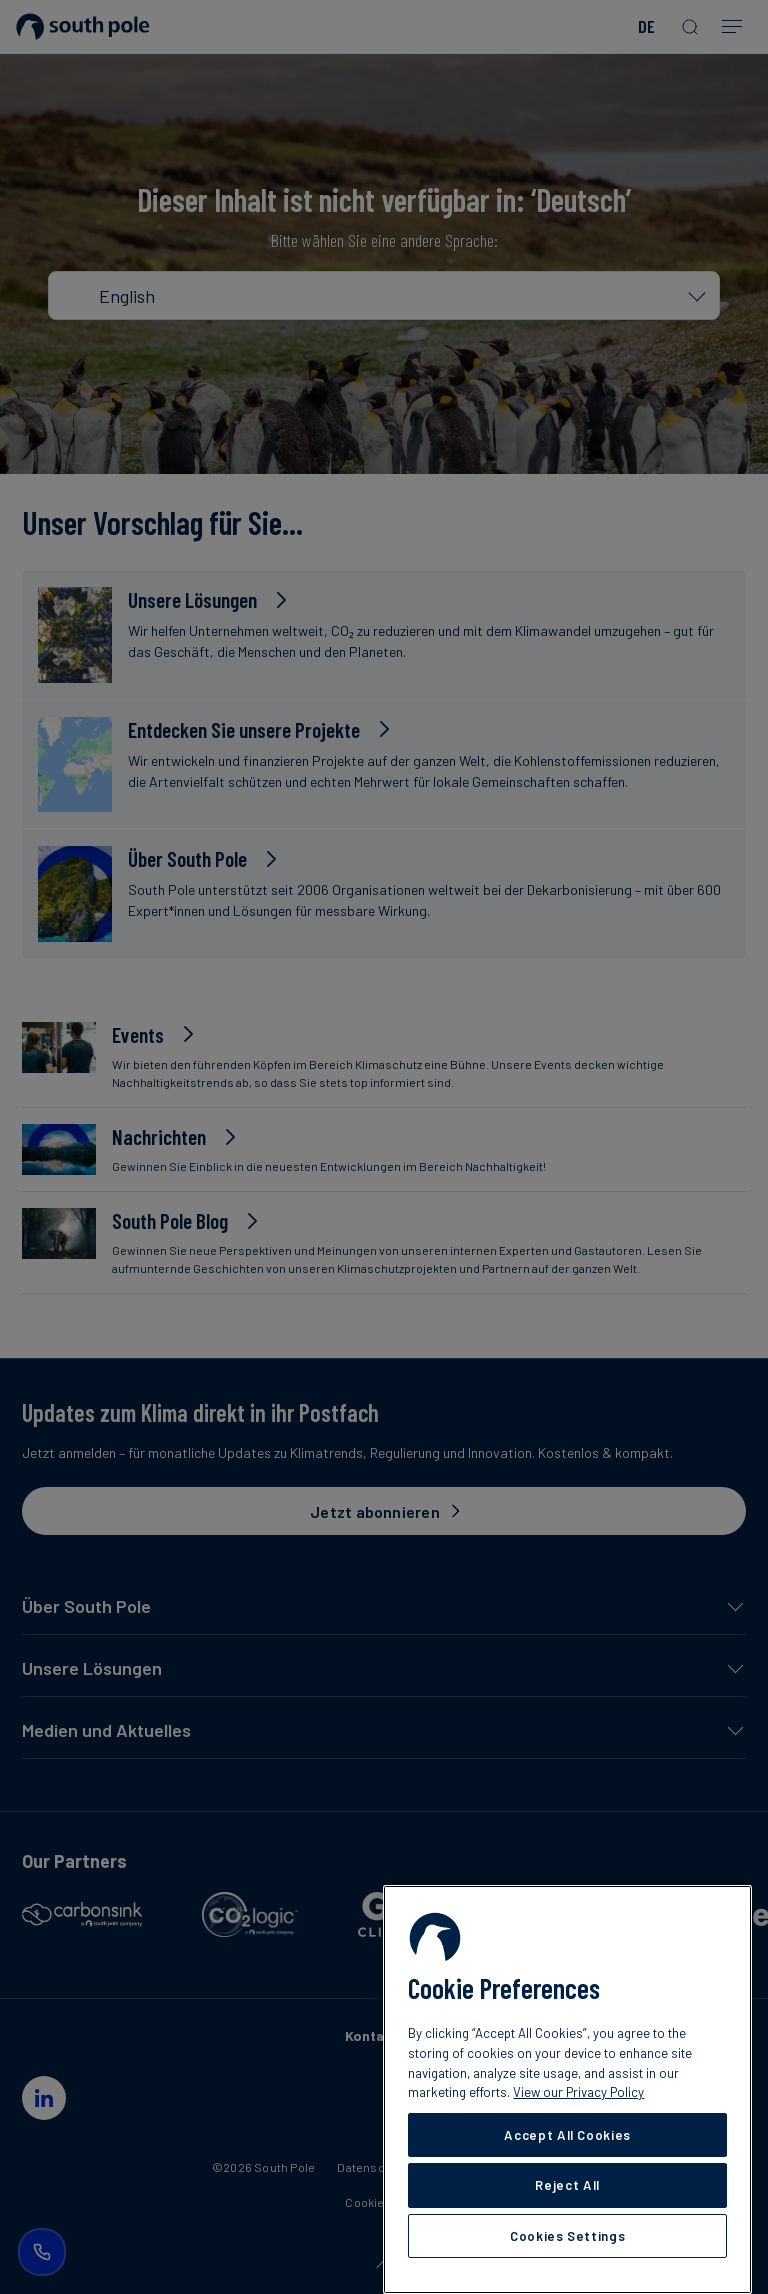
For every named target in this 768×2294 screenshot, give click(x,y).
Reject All (567, 2185)
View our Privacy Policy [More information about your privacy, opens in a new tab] (578, 2092)
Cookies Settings (568, 2236)
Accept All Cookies (567, 2135)
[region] (567, 2089)
